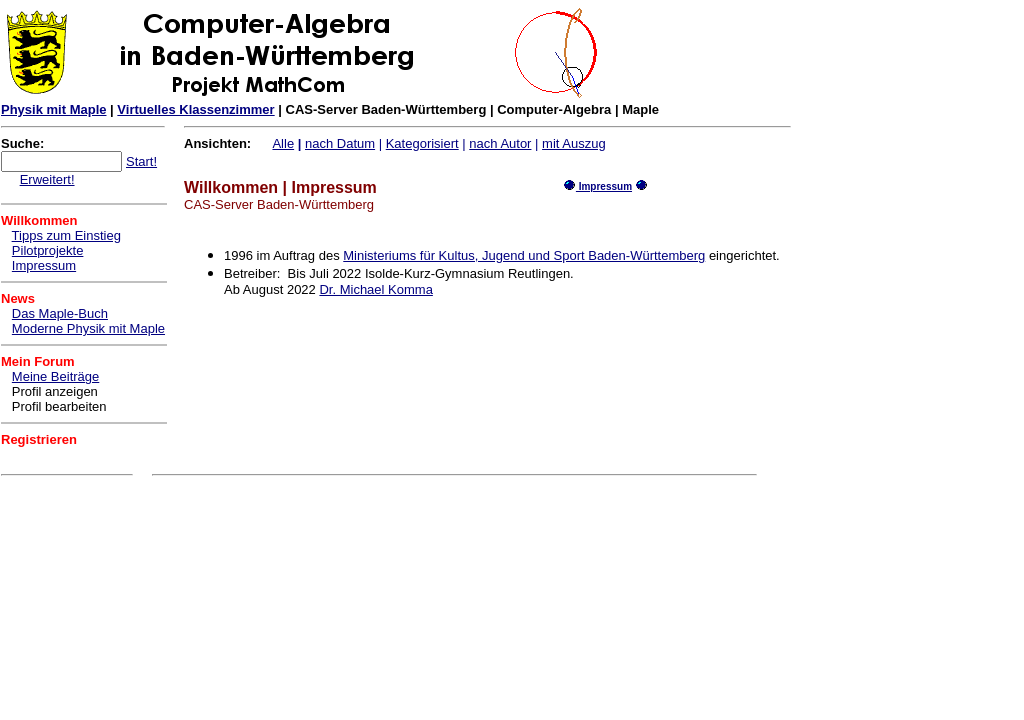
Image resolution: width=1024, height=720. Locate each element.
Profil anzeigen (55, 391)
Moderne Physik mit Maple (88, 328)
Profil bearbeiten (59, 406)
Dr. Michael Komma (375, 289)
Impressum (44, 265)
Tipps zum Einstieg (66, 235)
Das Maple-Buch (60, 313)
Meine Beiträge (55, 376)
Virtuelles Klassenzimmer (195, 109)
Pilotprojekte (48, 250)
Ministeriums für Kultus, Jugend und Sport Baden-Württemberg (524, 255)
